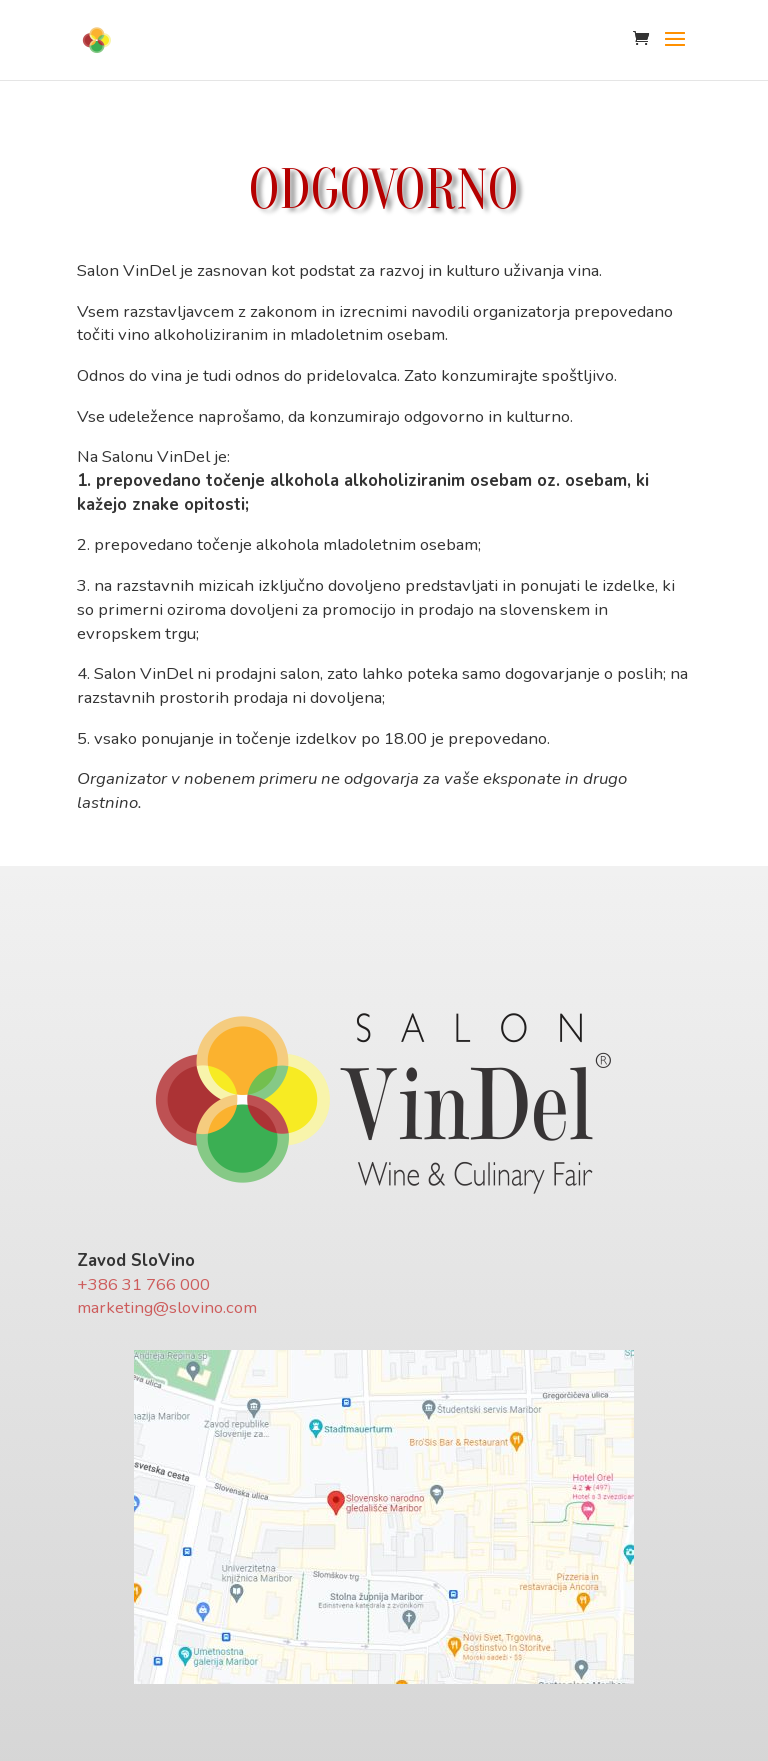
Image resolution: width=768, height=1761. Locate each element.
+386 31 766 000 (143, 1284)
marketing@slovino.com (167, 1307)
